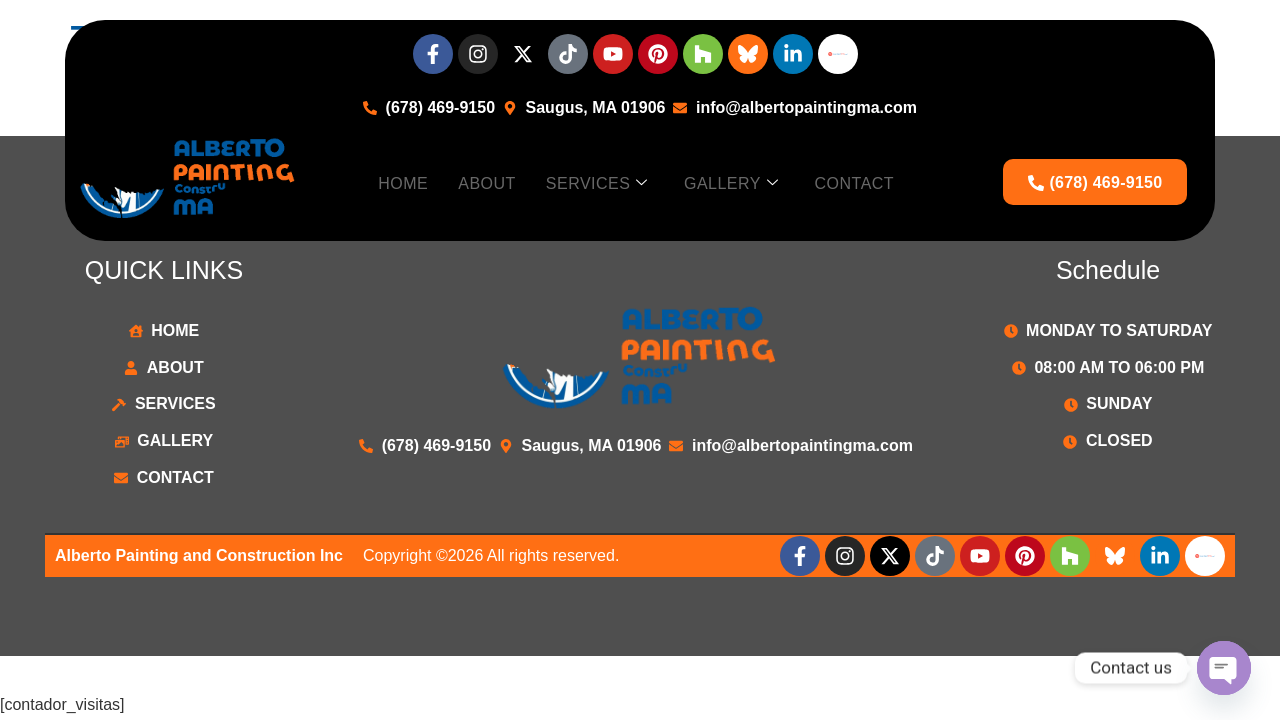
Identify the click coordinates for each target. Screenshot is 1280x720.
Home (403, 182)
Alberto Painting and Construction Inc (199, 555)
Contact (854, 182)
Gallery (731, 183)
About (487, 182)
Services (597, 183)
